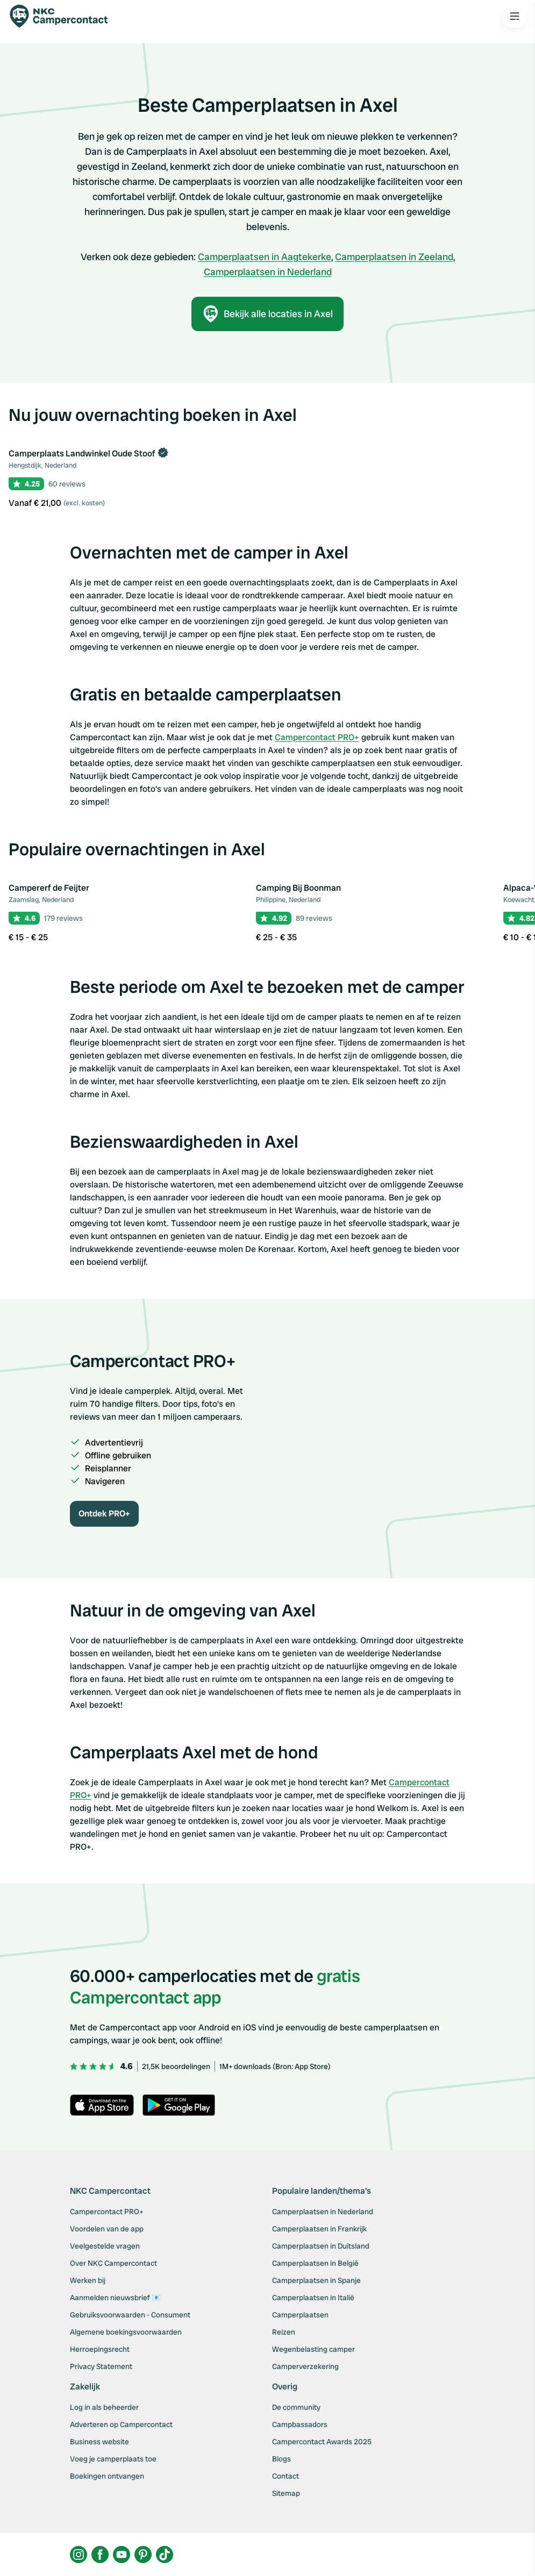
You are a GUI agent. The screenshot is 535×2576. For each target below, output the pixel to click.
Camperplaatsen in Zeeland (394, 257)
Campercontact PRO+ (317, 737)
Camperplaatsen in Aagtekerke (264, 257)
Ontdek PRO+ (104, 1513)
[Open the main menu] (514, 16)
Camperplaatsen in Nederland (268, 272)
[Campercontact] (64, 16)
